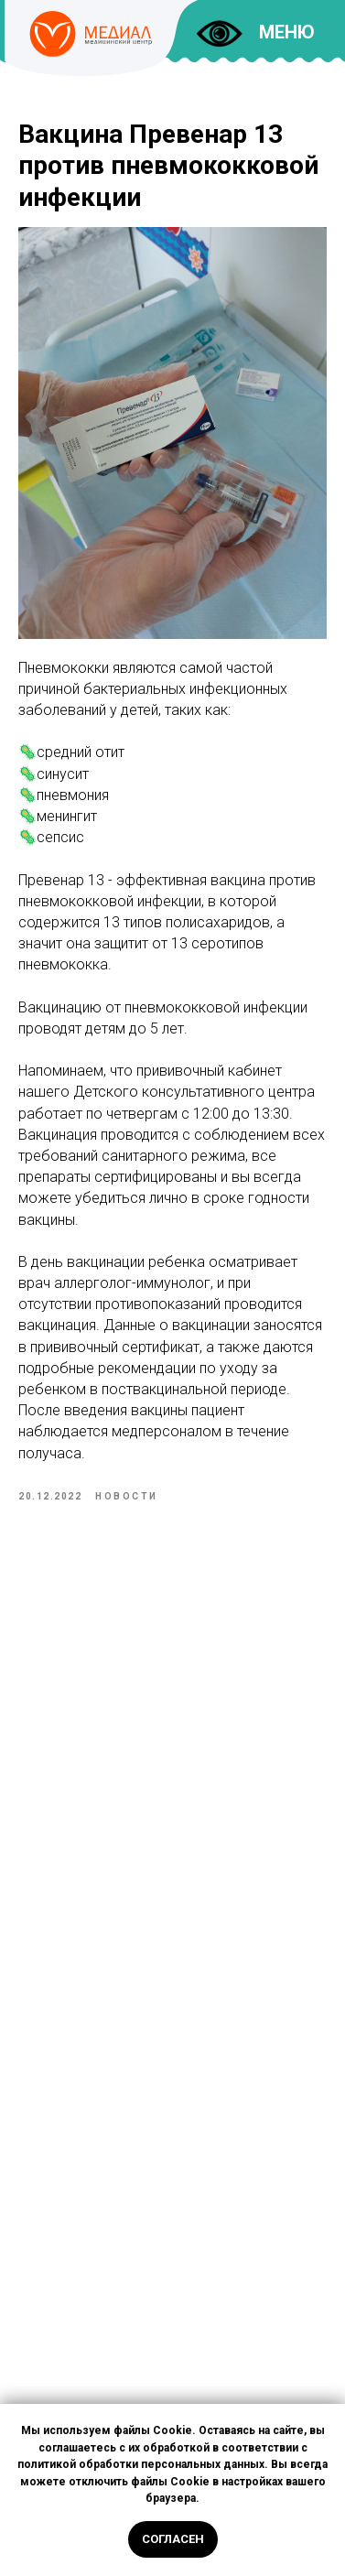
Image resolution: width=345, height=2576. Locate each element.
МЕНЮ (287, 32)
